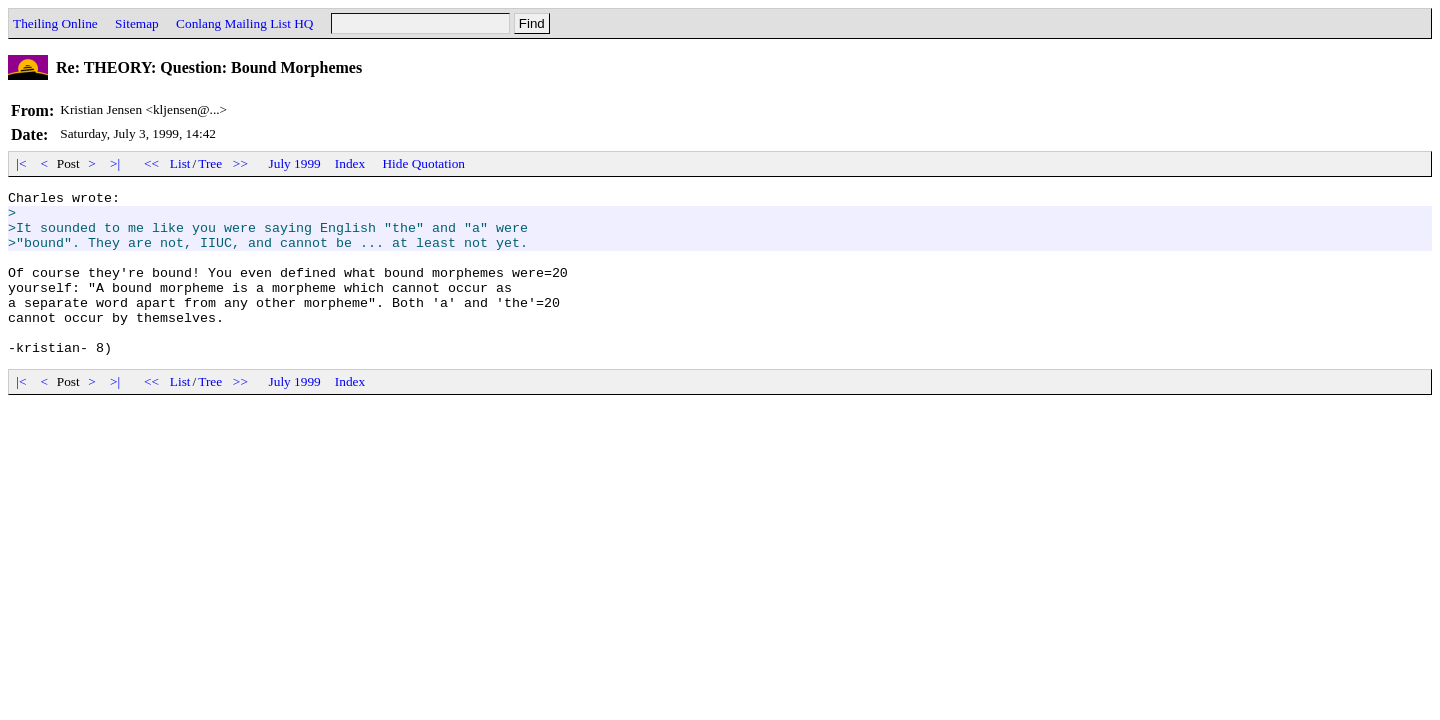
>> (241, 163)
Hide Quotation (423, 163)
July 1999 (295, 163)
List (180, 163)
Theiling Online (55, 23)
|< (21, 163)
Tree (210, 163)
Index (350, 163)
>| (115, 163)
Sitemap (137, 23)
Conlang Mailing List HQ (244, 23)
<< (152, 163)
